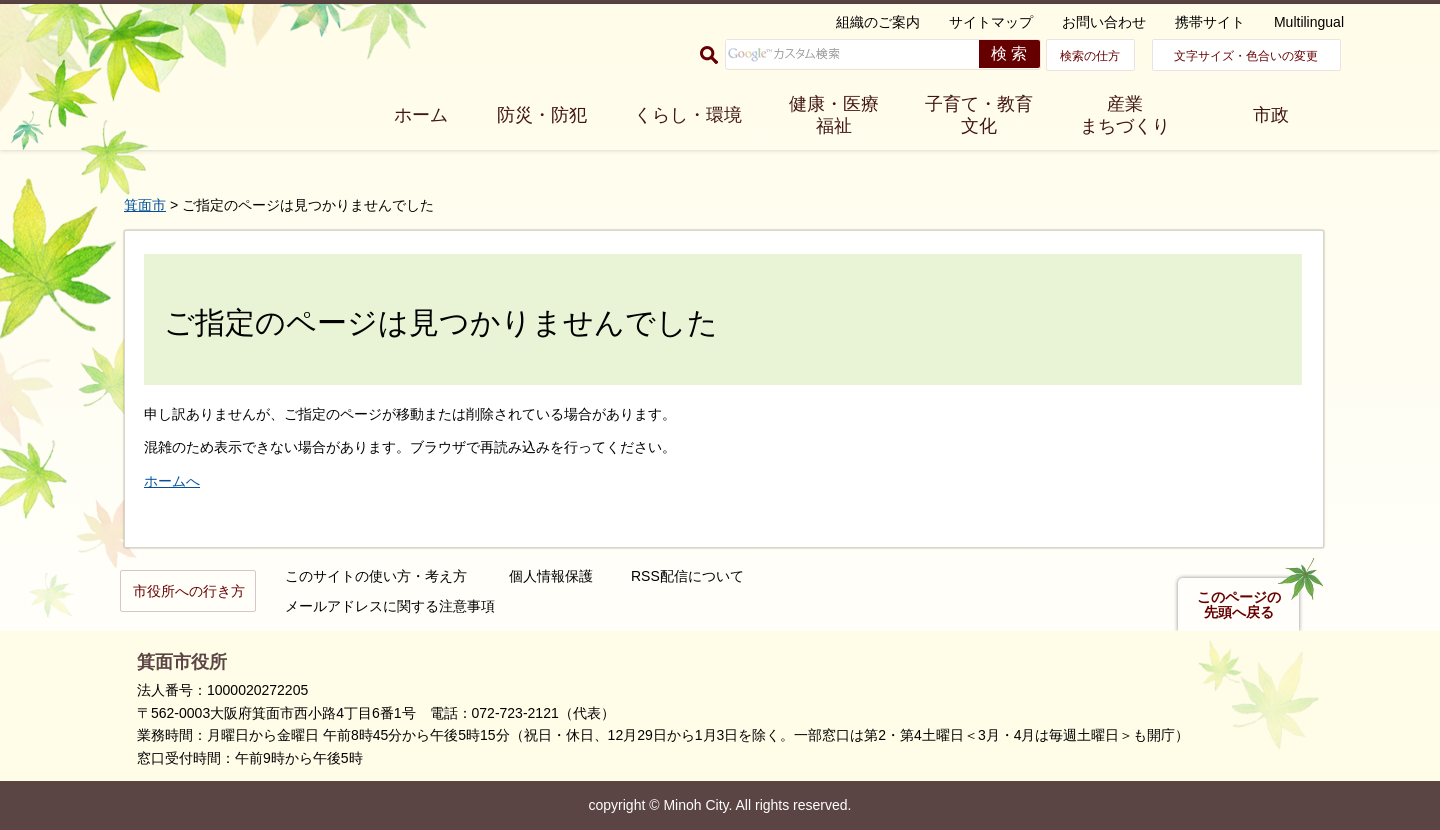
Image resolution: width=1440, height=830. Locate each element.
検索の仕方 (1090, 56)
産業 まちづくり (1125, 115)
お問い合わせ (1104, 22)
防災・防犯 (542, 115)
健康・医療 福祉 (834, 115)
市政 (1271, 115)
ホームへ (172, 481)
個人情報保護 (551, 576)
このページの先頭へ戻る (1239, 605)
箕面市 (145, 205)
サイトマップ (991, 22)
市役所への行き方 (189, 591)
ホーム (421, 115)
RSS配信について (687, 576)
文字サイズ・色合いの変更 (1246, 56)
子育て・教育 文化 (979, 115)
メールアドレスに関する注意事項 (390, 606)
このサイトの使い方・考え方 (376, 576)
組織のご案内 (878, 22)
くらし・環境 (688, 115)
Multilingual (1309, 22)
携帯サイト (1210, 22)
